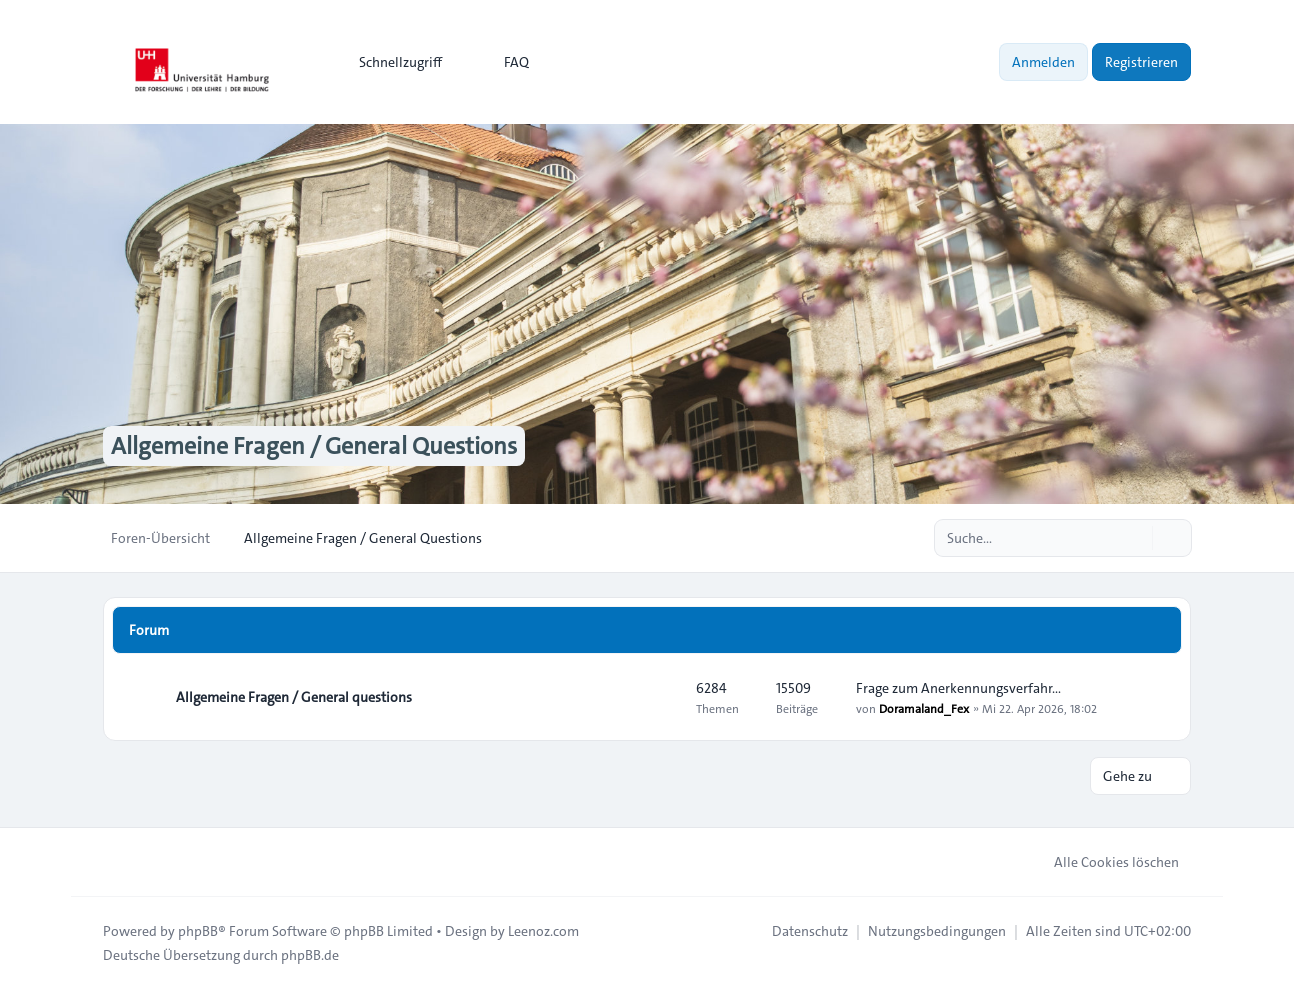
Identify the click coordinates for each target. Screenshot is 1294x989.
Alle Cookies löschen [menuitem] (1103, 862)
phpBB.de (310, 955)
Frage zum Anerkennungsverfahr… (958, 688)
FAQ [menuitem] (503, 62)
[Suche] (1135, 538)
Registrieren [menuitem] (1141, 62)
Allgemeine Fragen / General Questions (314, 446)
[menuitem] (391, 62)
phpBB (198, 931)
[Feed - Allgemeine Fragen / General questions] (663, 697)
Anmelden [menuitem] (1043, 62)
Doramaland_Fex (924, 708)
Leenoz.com (543, 931)
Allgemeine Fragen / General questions (294, 697)
